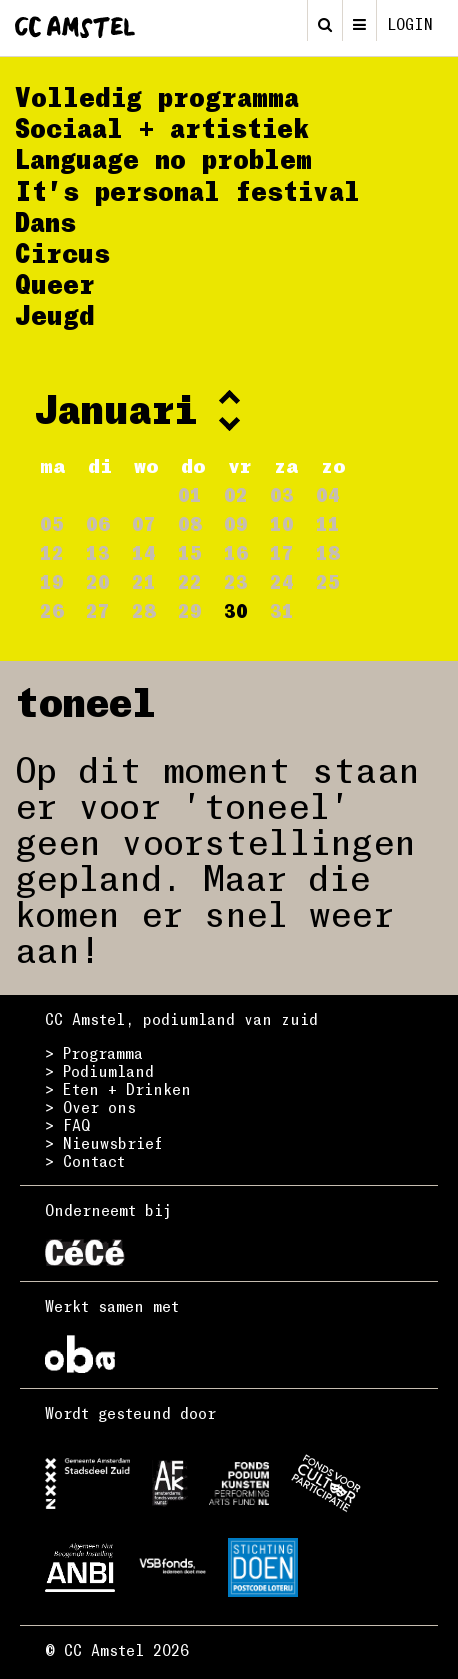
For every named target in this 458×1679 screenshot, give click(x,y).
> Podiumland (99, 1071)
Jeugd (55, 315)
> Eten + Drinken (118, 1089)
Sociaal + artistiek (162, 128)
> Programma (94, 1053)
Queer (55, 284)
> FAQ (67, 1125)
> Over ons (90, 1107)
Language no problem (163, 159)
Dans (45, 222)
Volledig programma (157, 97)
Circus (62, 253)
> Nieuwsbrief (104, 1143)
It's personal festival (187, 191)
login (410, 24)
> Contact (85, 1161)
